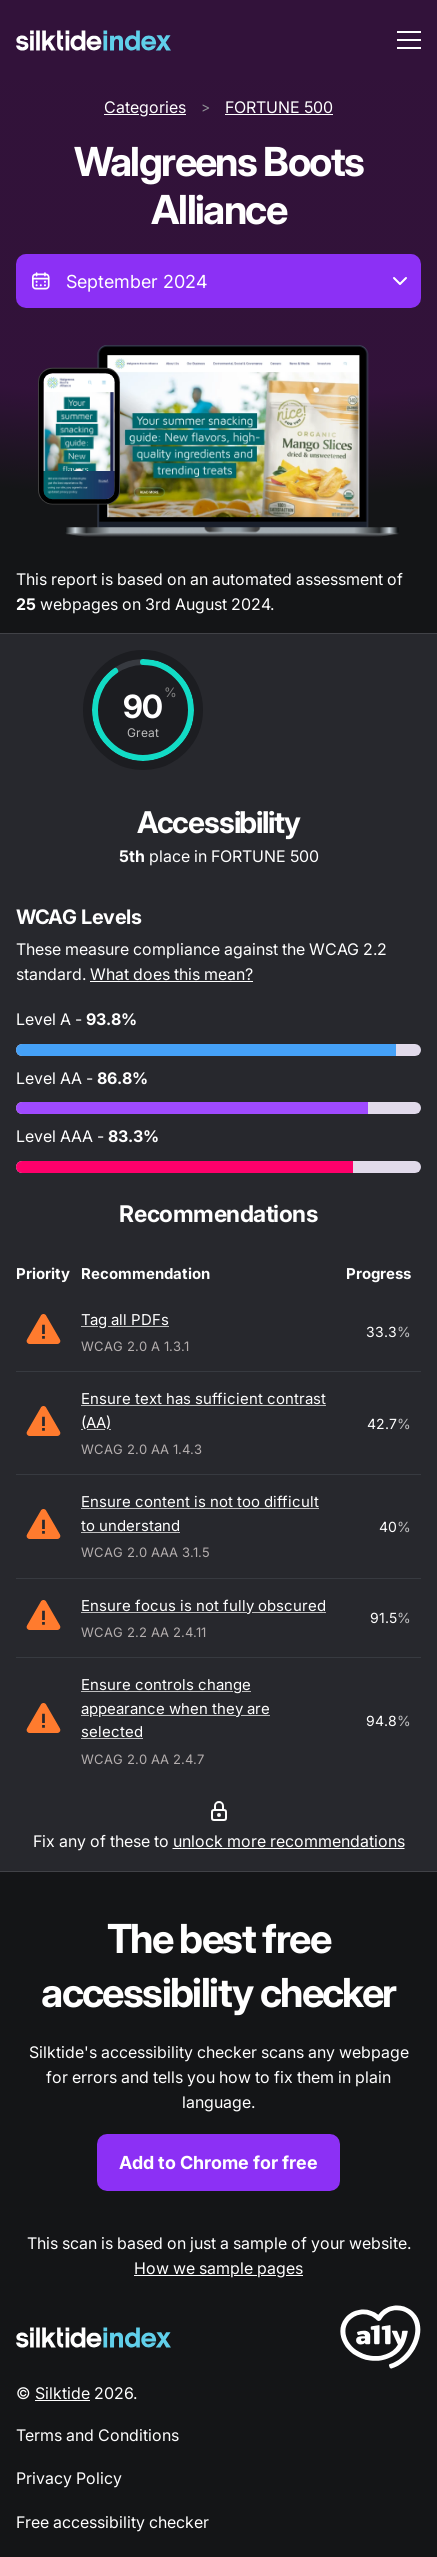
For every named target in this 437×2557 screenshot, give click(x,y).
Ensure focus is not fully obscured (203, 1605)
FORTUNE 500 (279, 107)
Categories (145, 107)
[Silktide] (93, 40)
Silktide (62, 2393)
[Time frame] (218, 281)
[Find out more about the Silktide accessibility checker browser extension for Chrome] (218, 2051)
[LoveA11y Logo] (380, 2340)
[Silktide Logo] (93, 2337)
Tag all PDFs (125, 1319)
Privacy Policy (69, 2478)
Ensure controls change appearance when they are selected (175, 1708)
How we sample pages (218, 2268)
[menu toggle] (409, 40)
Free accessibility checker (112, 2522)
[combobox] (218, 281)
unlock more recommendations (289, 1841)
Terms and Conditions (97, 2435)
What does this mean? (171, 974)
